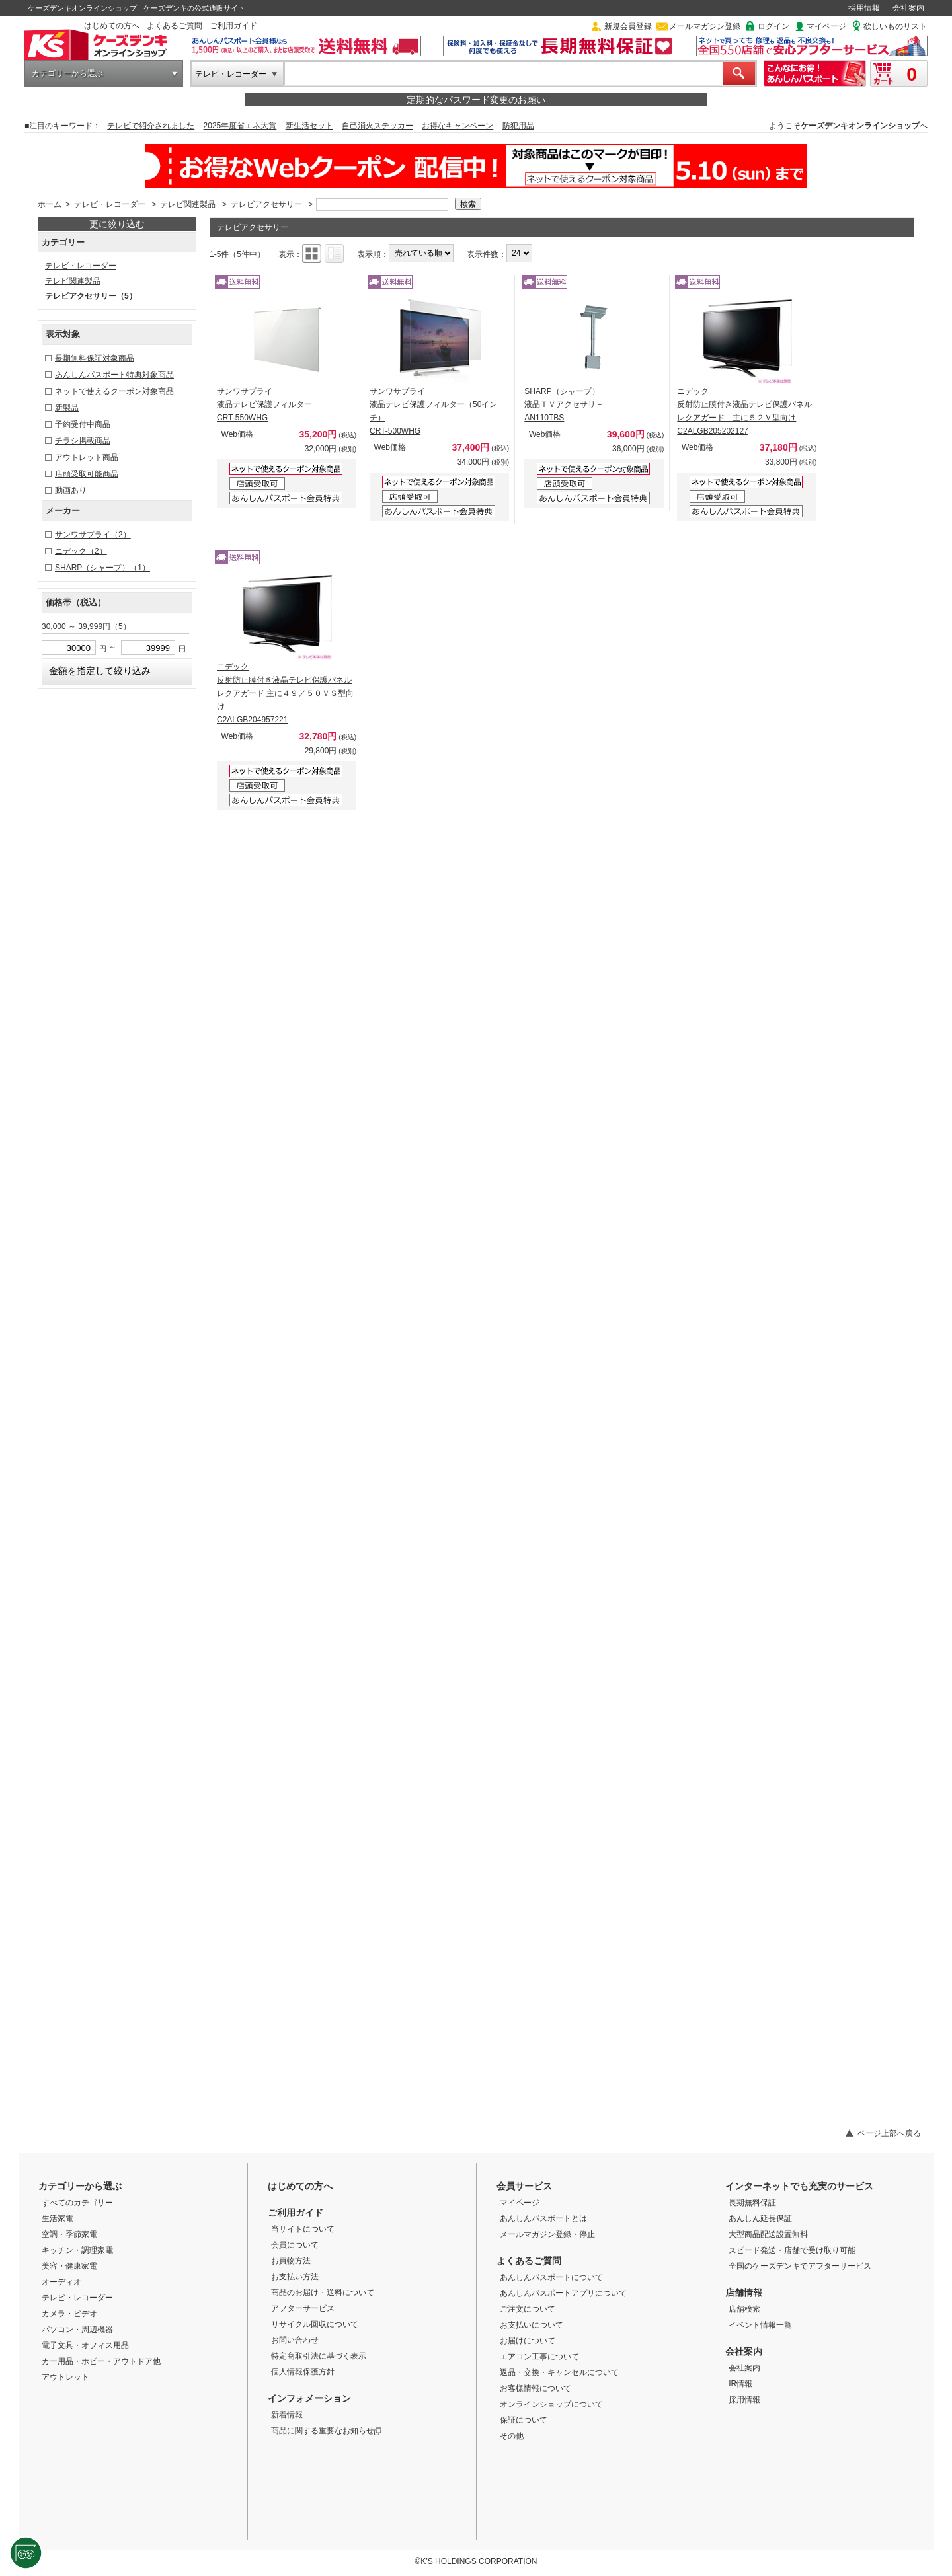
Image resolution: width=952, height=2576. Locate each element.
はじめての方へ (111, 25)
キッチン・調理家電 (77, 2250)
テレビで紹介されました (150, 125)
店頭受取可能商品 (86, 473)
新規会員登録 (628, 26)
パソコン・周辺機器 (77, 2329)
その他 (512, 2436)
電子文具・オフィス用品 (85, 2345)
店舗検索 (744, 2309)
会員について (295, 2245)
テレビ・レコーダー (230, 74)
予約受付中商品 (82, 424)
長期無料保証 (752, 2202)
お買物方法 (291, 2260)
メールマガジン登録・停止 (547, 2234)
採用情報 (864, 8)
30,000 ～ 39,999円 (86, 626)
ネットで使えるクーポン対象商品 (114, 391)
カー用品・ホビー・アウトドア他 (101, 2361)
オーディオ (61, 2282)
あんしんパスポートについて (551, 2277)
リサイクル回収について (314, 2324)
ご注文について (527, 2309)
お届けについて (527, 2340)
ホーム (49, 204)
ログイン (773, 26)
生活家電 (57, 2218)
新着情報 (287, 2414)
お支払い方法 (295, 2276)
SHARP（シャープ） (102, 567)
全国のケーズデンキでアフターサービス (800, 2266)
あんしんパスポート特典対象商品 (114, 374)
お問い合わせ (295, 2340)
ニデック (81, 551)
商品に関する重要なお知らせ (326, 2430)
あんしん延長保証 (760, 2218)
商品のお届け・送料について (322, 2292)
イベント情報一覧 (760, 2325)
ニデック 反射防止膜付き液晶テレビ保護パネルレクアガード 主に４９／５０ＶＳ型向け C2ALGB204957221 (285, 693)
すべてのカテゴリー (77, 2202)
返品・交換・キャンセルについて (559, 2372)
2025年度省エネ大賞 (240, 125)
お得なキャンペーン (457, 125)
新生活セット (309, 125)
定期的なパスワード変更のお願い (476, 100)
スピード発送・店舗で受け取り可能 (792, 2250)
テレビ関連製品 (188, 204)
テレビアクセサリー (266, 204)
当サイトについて (303, 2229)
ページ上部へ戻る (889, 2133)
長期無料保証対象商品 (94, 358)
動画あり (71, 490)
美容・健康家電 (69, 2266)
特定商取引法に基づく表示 (318, 2356)
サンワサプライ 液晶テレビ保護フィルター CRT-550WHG (264, 404)
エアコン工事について (539, 2356)
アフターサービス (303, 2308)
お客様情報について (535, 2388)
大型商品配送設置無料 (768, 2234)
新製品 (67, 407)
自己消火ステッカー (377, 125)
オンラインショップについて (551, 2404)
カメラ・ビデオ (69, 2313)
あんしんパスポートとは (543, 2218)
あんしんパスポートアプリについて (563, 2293)
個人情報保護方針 (303, 2371)
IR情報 (740, 2383)
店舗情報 (743, 2292)
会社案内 (908, 8)
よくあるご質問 (174, 25)
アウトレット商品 (86, 457)
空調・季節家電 (69, 2234)
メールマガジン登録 (704, 26)
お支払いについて (531, 2325)
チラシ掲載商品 (82, 440)
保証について (523, 2420)
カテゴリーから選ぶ (67, 73)
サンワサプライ (93, 534)
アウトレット (65, 2377)
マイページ (826, 26)
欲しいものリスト (895, 26)
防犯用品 (518, 125)
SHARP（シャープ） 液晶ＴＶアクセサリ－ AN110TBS (564, 404)
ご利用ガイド (233, 25)
